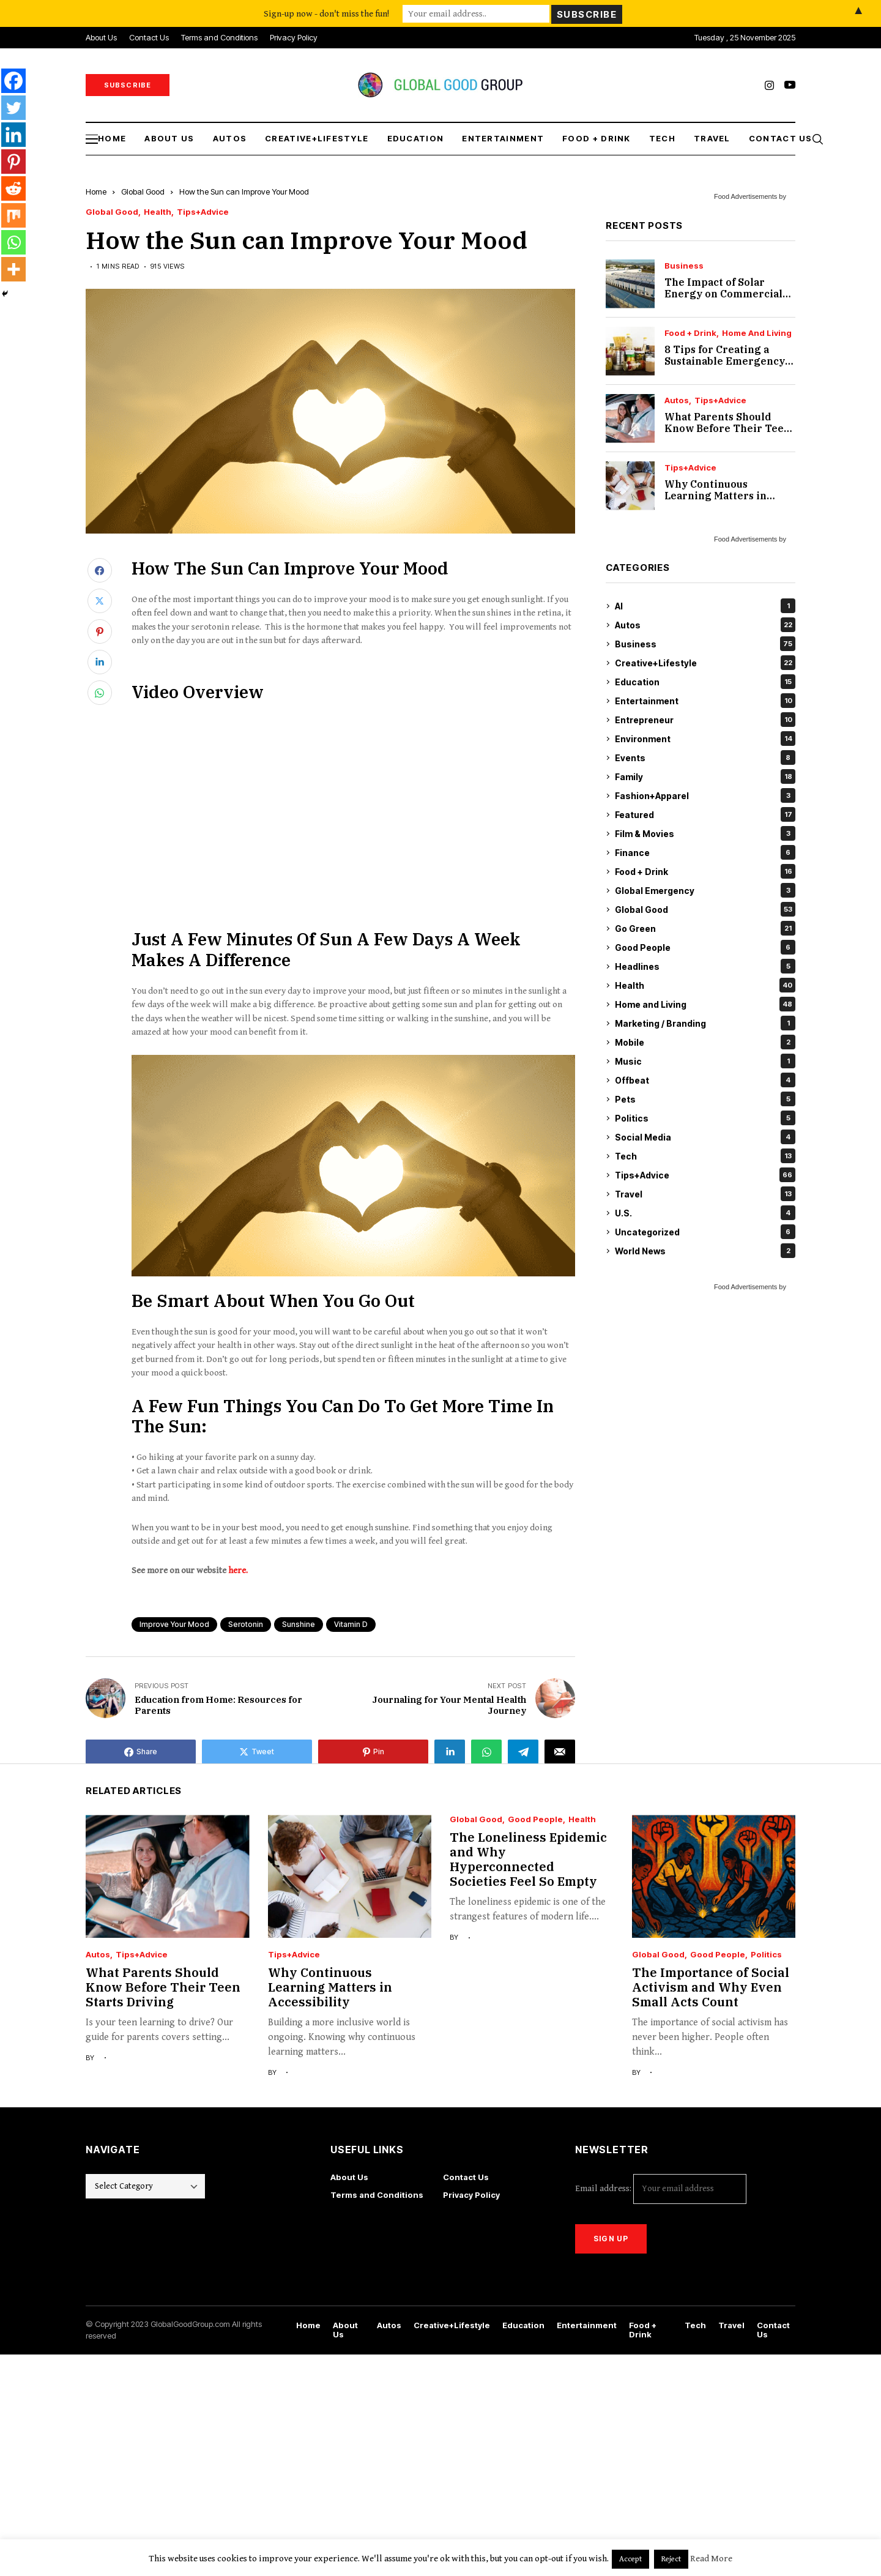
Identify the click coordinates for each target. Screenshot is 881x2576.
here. (238, 1570)
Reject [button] (671, 2559)
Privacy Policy (471, 2195)
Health (157, 212)
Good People (705, 947)
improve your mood (174, 1624)
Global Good (143, 191)
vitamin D (351, 1624)
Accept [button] (630, 2559)
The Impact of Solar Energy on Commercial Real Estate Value (723, 293)
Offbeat (705, 1080)
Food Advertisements (745, 196)
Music (705, 1061)
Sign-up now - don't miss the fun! (326, 13)
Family (705, 776)
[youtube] (789, 85)
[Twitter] (13, 107)
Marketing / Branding (705, 1023)
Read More (711, 2558)
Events (705, 757)
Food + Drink (690, 333)
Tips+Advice (203, 212)
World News (705, 1250)
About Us (349, 2177)
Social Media (705, 1137)
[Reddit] (13, 188)
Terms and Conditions (376, 2195)
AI (705, 605)
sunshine (298, 1624)
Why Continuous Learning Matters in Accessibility (715, 495)
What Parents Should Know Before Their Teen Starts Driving (727, 428)
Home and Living (757, 333)
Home (96, 191)
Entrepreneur (705, 719)
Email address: (660, 2189)
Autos (676, 400)
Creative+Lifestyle (705, 662)
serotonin (245, 1624)
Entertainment (705, 700)
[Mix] (13, 215)
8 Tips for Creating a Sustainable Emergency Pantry (724, 361)
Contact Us (466, 2177)
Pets (705, 1099)
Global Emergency (705, 890)
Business (684, 265)
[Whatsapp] (13, 242)
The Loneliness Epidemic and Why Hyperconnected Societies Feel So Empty (528, 1859)
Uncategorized (705, 1231)
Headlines (705, 966)
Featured (705, 814)
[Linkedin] (13, 134)
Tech (705, 1155)
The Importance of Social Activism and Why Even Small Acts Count (710, 1987)
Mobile (705, 1042)
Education (705, 681)
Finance (705, 852)
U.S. (705, 1212)
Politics (705, 1118)
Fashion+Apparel (705, 795)
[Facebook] (13, 81)
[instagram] (769, 85)
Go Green (705, 928)
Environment (705, 738)
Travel (705, 1193)
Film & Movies (705, 833)
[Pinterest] (13, 161)
